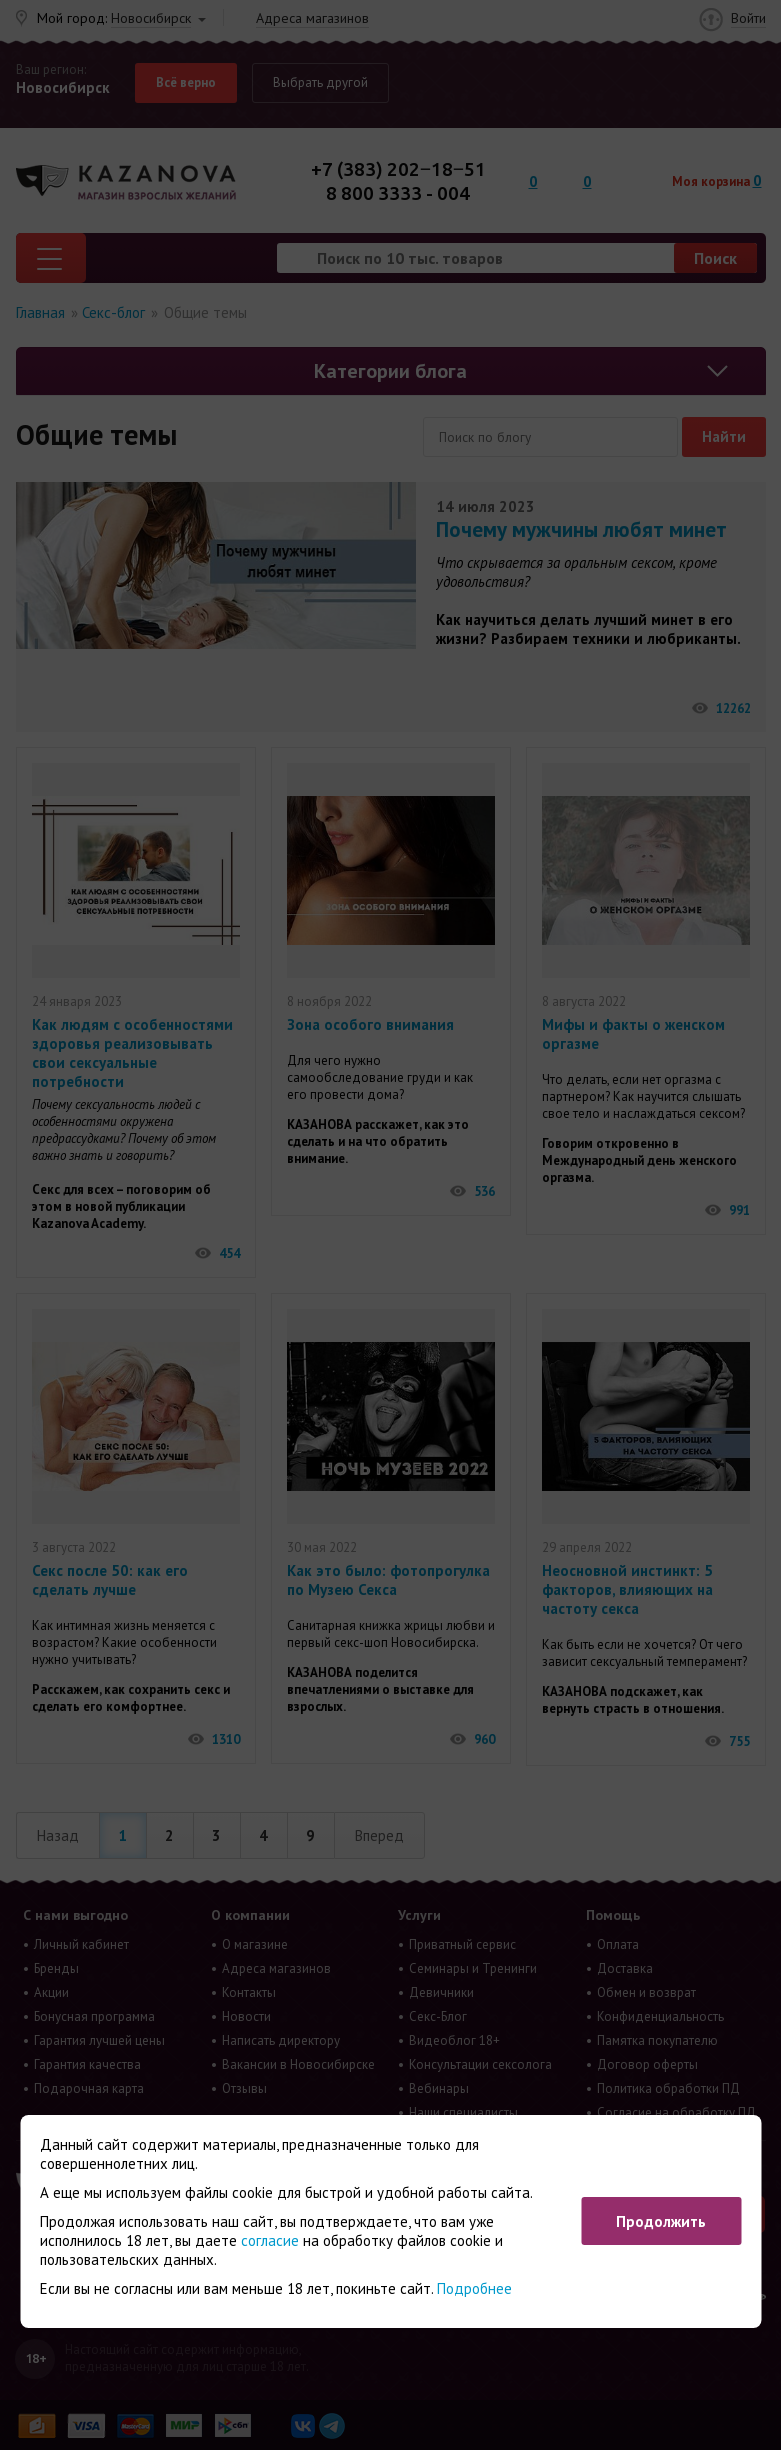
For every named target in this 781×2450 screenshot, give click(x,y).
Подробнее (474, 2288)
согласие (270, 2240)
